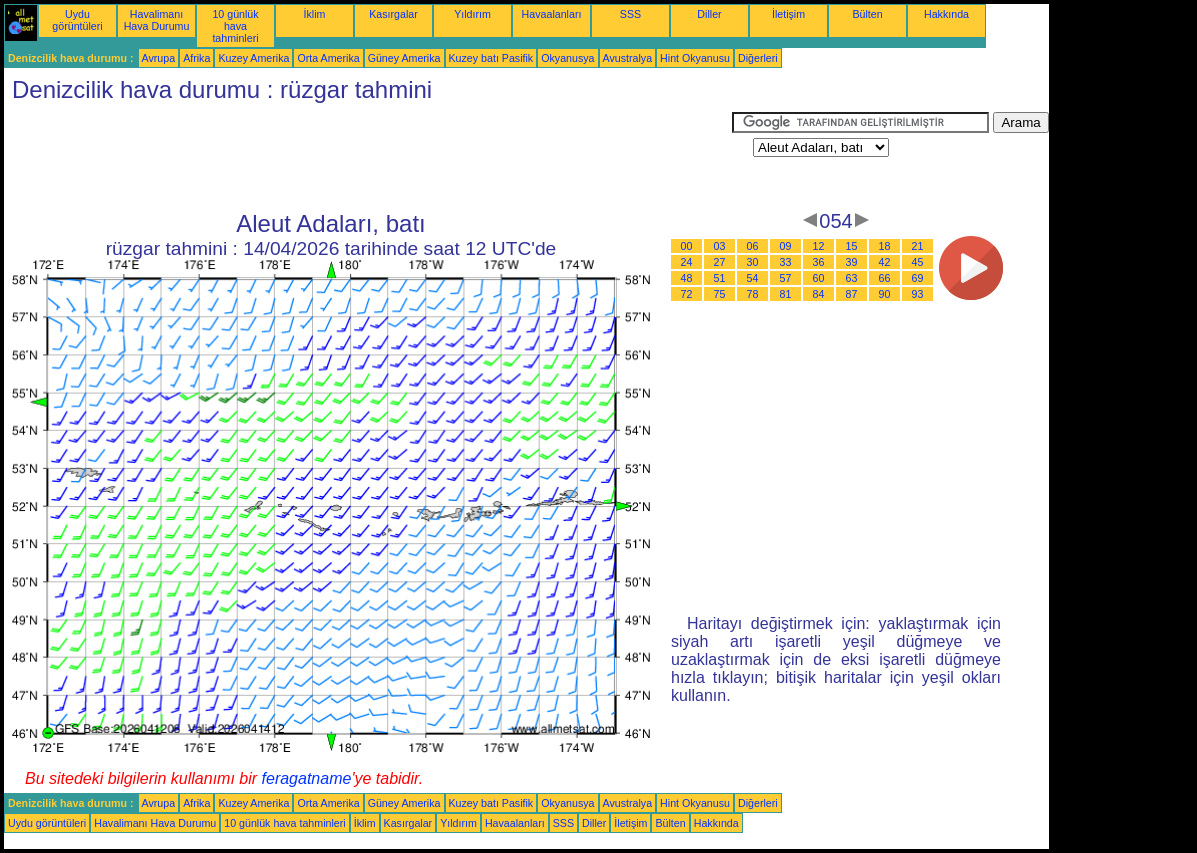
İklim (315, 14)
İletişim (788, 14)
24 (687, 262)
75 (720, 294)
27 (720, 262)
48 (687, 278)
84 (819, 294)
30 (753, 262)
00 (687, 246)
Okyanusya (567, 58)
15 (852, 246)
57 (786, 278)
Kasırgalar (393, 14)
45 (918, 262)
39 (852, 262)
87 (852, 294)
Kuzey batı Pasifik (491, 58)
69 (918, 278)
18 (885, 246)
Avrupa (159, 58)
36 (819, 262)
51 (720, 278)
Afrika (196, 58)
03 (720, 246)
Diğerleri (758, 58)
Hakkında (946, 14)
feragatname (307, 778)
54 (753, 278)
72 (687, 294)
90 (885, 294)
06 (753, 246)
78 (753, 294)
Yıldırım (472, 14)
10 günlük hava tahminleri (235, 26)
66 (885, 278)
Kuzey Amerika (253, 58)
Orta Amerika (328, 58)
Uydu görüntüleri (77, 20)
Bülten (867, 14)
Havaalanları (552, 14)
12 (819, 246)
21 (918, 246)
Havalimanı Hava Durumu (157, 20)
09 (786, 246)
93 (918, 294)
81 (786, 294)
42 (885, 262)
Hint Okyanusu (695, 58)
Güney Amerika (404, 58)
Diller (709, 14)
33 (786, 262)
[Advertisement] (368, 157)
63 (852, 278)
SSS (630, 14)
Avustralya (628, 58)
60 (819, 278)
